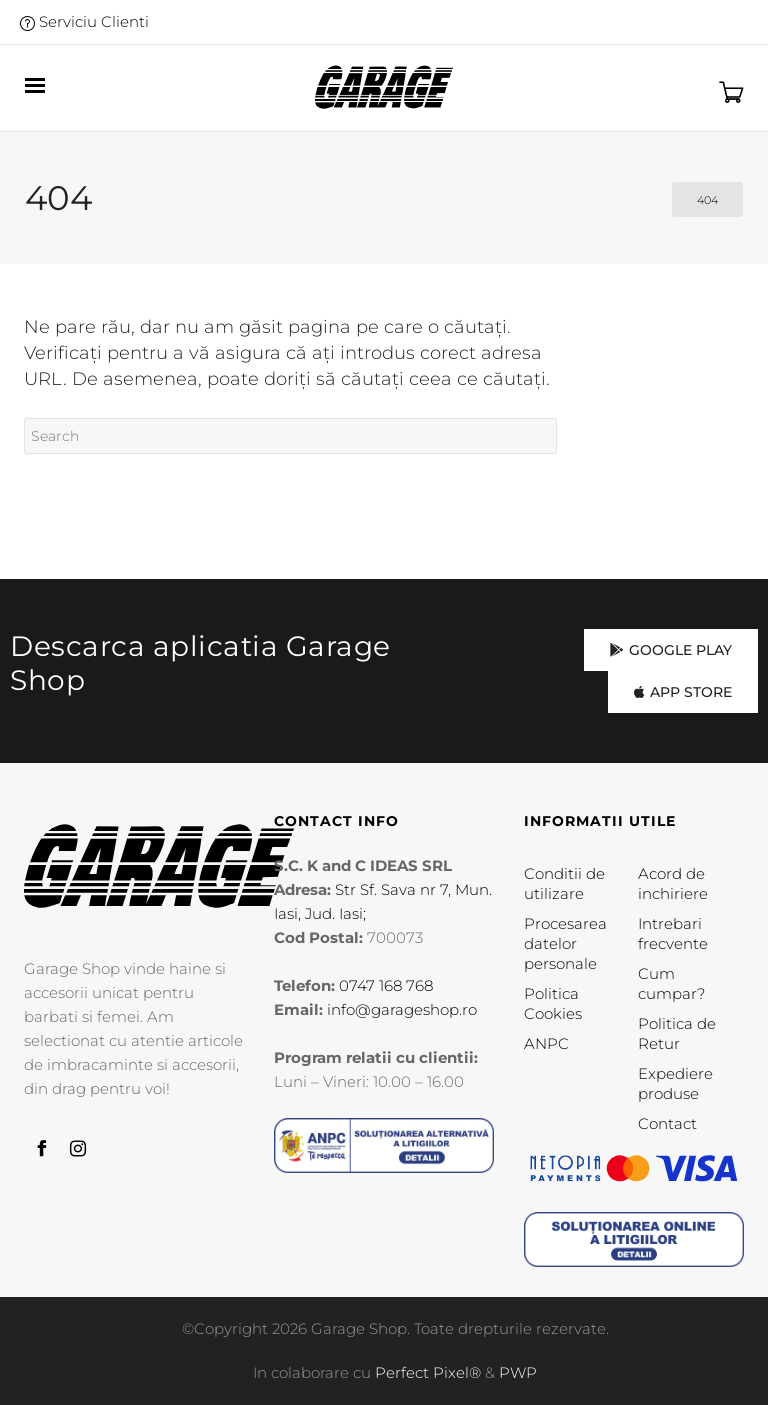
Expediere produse (675, 1083)
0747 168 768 (386, 985)
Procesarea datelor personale (565, 943)
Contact (667, 1123)
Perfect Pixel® (428, 1372)
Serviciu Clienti (84, 21)
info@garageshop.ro (402, 1009)
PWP (518, 1372)
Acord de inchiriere (673, 883)
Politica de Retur (677, 1033)
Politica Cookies (553, 1003)
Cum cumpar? (671, 983)
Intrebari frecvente (673, 933)
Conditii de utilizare (564, 883)
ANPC (546, 1043)
